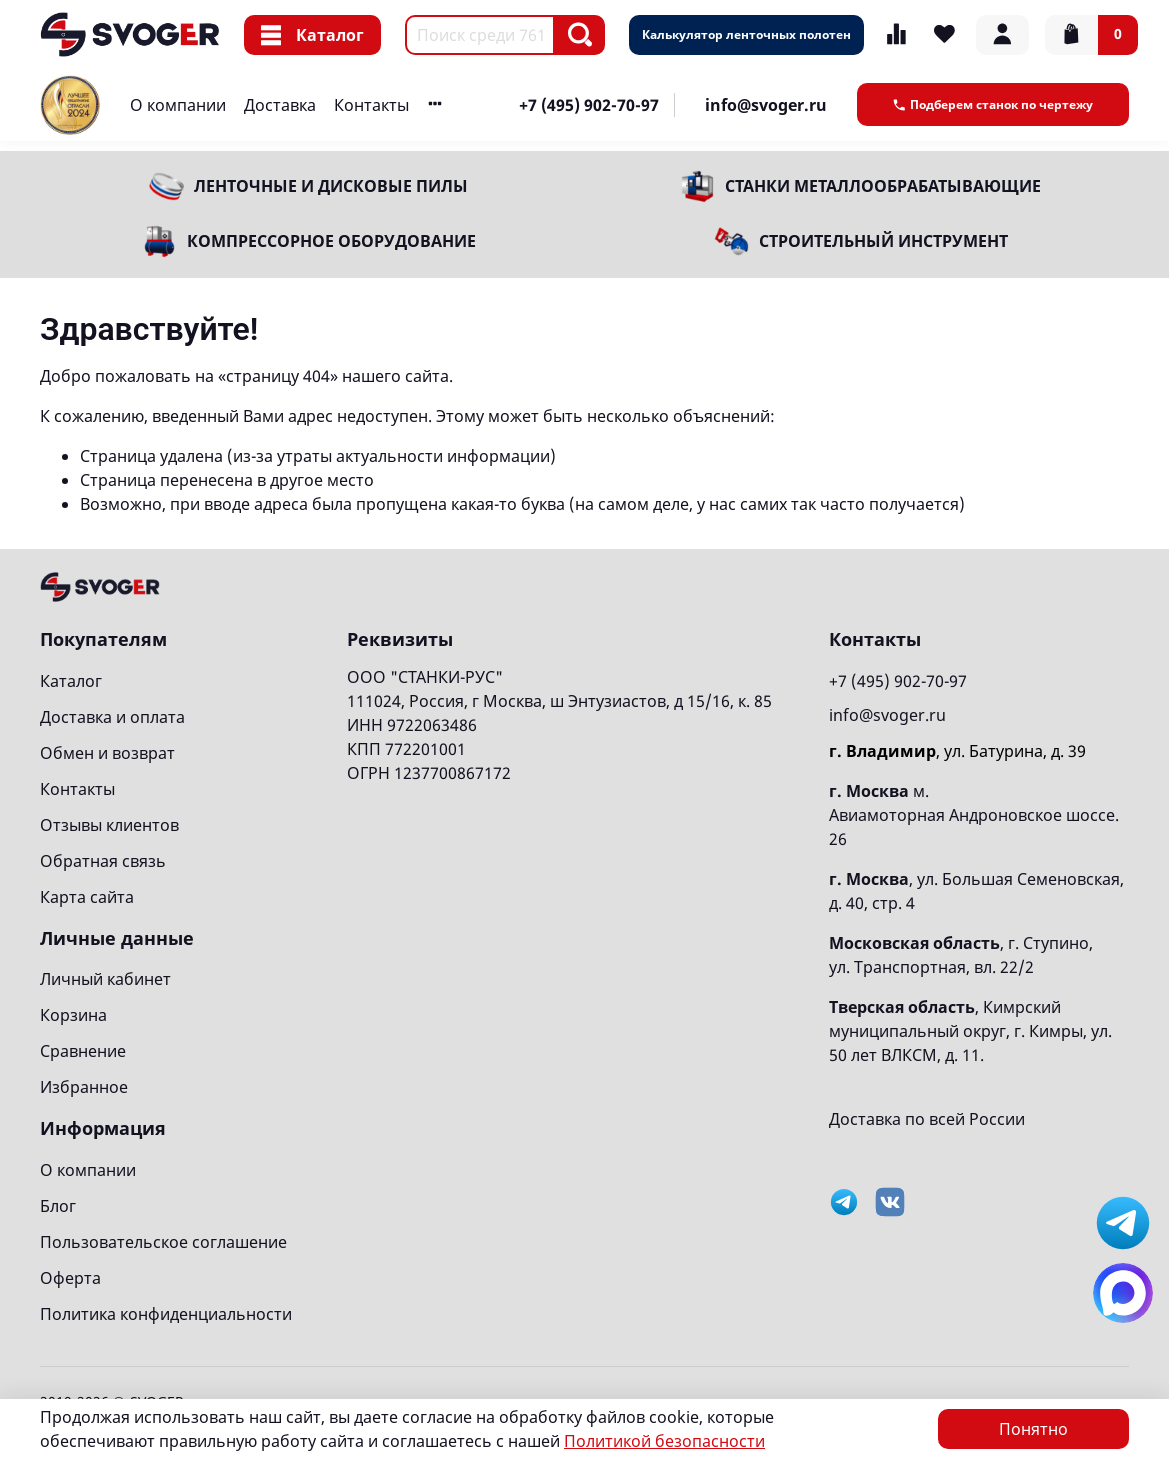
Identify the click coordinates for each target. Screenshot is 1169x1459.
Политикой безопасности (664, 1441)
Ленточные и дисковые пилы (331, 186)
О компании (178, 105)
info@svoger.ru (766, 105)
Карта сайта (87, 897)
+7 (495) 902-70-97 (589, 105)
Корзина (73, 1015)
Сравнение (83, 1051)
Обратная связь (103, 861)
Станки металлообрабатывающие (883, 186)
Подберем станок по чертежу (993, 104)
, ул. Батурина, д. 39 (957, 751)
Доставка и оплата (112, 717)
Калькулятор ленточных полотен (746, 34)
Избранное (84, 1087)
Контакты (371, 105)
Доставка (280, 105)
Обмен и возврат (107, 753)
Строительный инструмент (883, 241)
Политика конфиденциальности (166, 1314)
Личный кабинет (105, 979)
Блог (58, 1206)
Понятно (1033, 1429)
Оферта (70, 1278)
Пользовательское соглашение (163, 1242)
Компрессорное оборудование (331, 241)
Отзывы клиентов (109, 825)
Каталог (312, 35)
